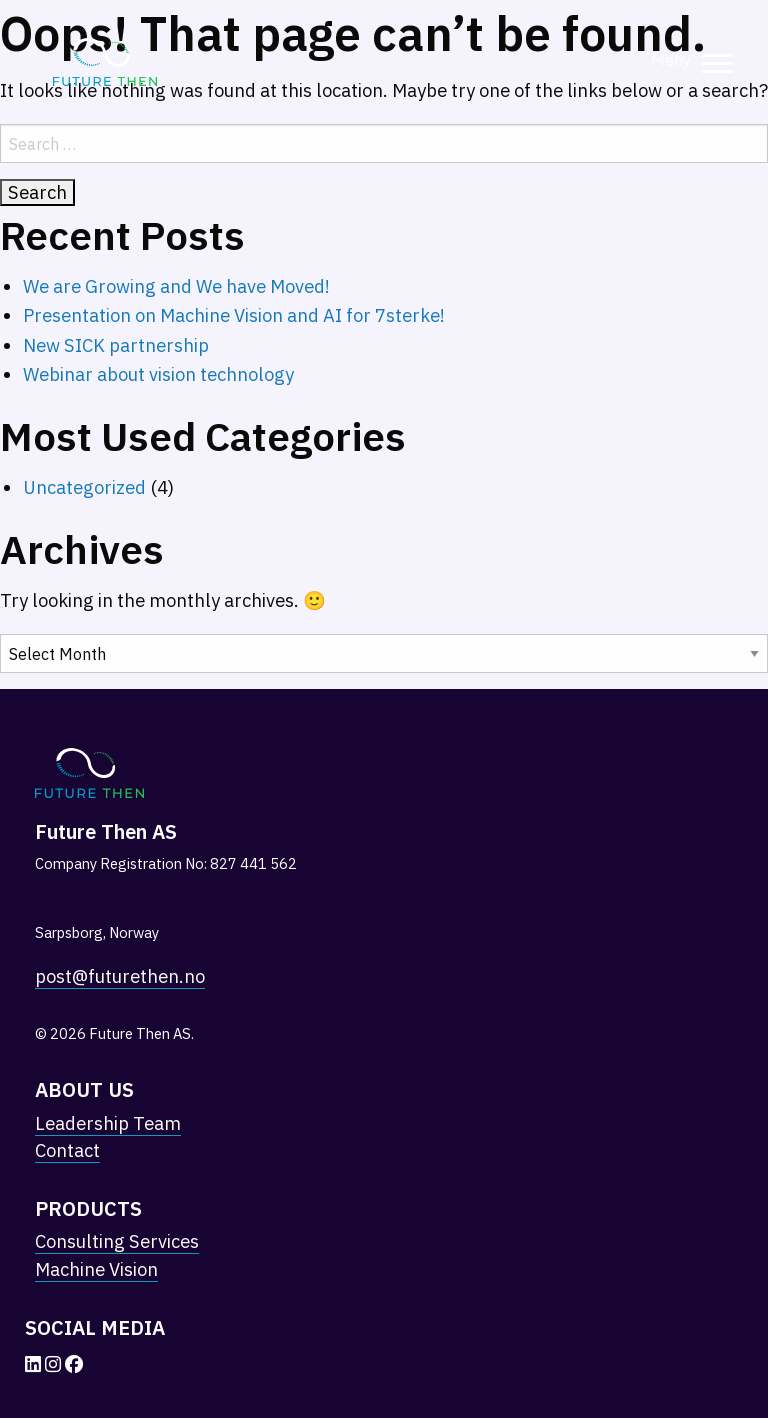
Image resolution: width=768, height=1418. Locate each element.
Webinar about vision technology (158, 374)
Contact (67, 1150)
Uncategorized (84, 487)
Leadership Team (108, 1123)
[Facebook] (74, 1364)
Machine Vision (96, 1269)
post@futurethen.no (120, 976)
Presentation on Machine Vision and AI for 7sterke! (234, 315)
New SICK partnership (116, 345)
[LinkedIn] (35, 1364)
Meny (671, 60)
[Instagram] (55, 1364)
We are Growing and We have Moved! (176, 286)
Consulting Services (117, 1241)
